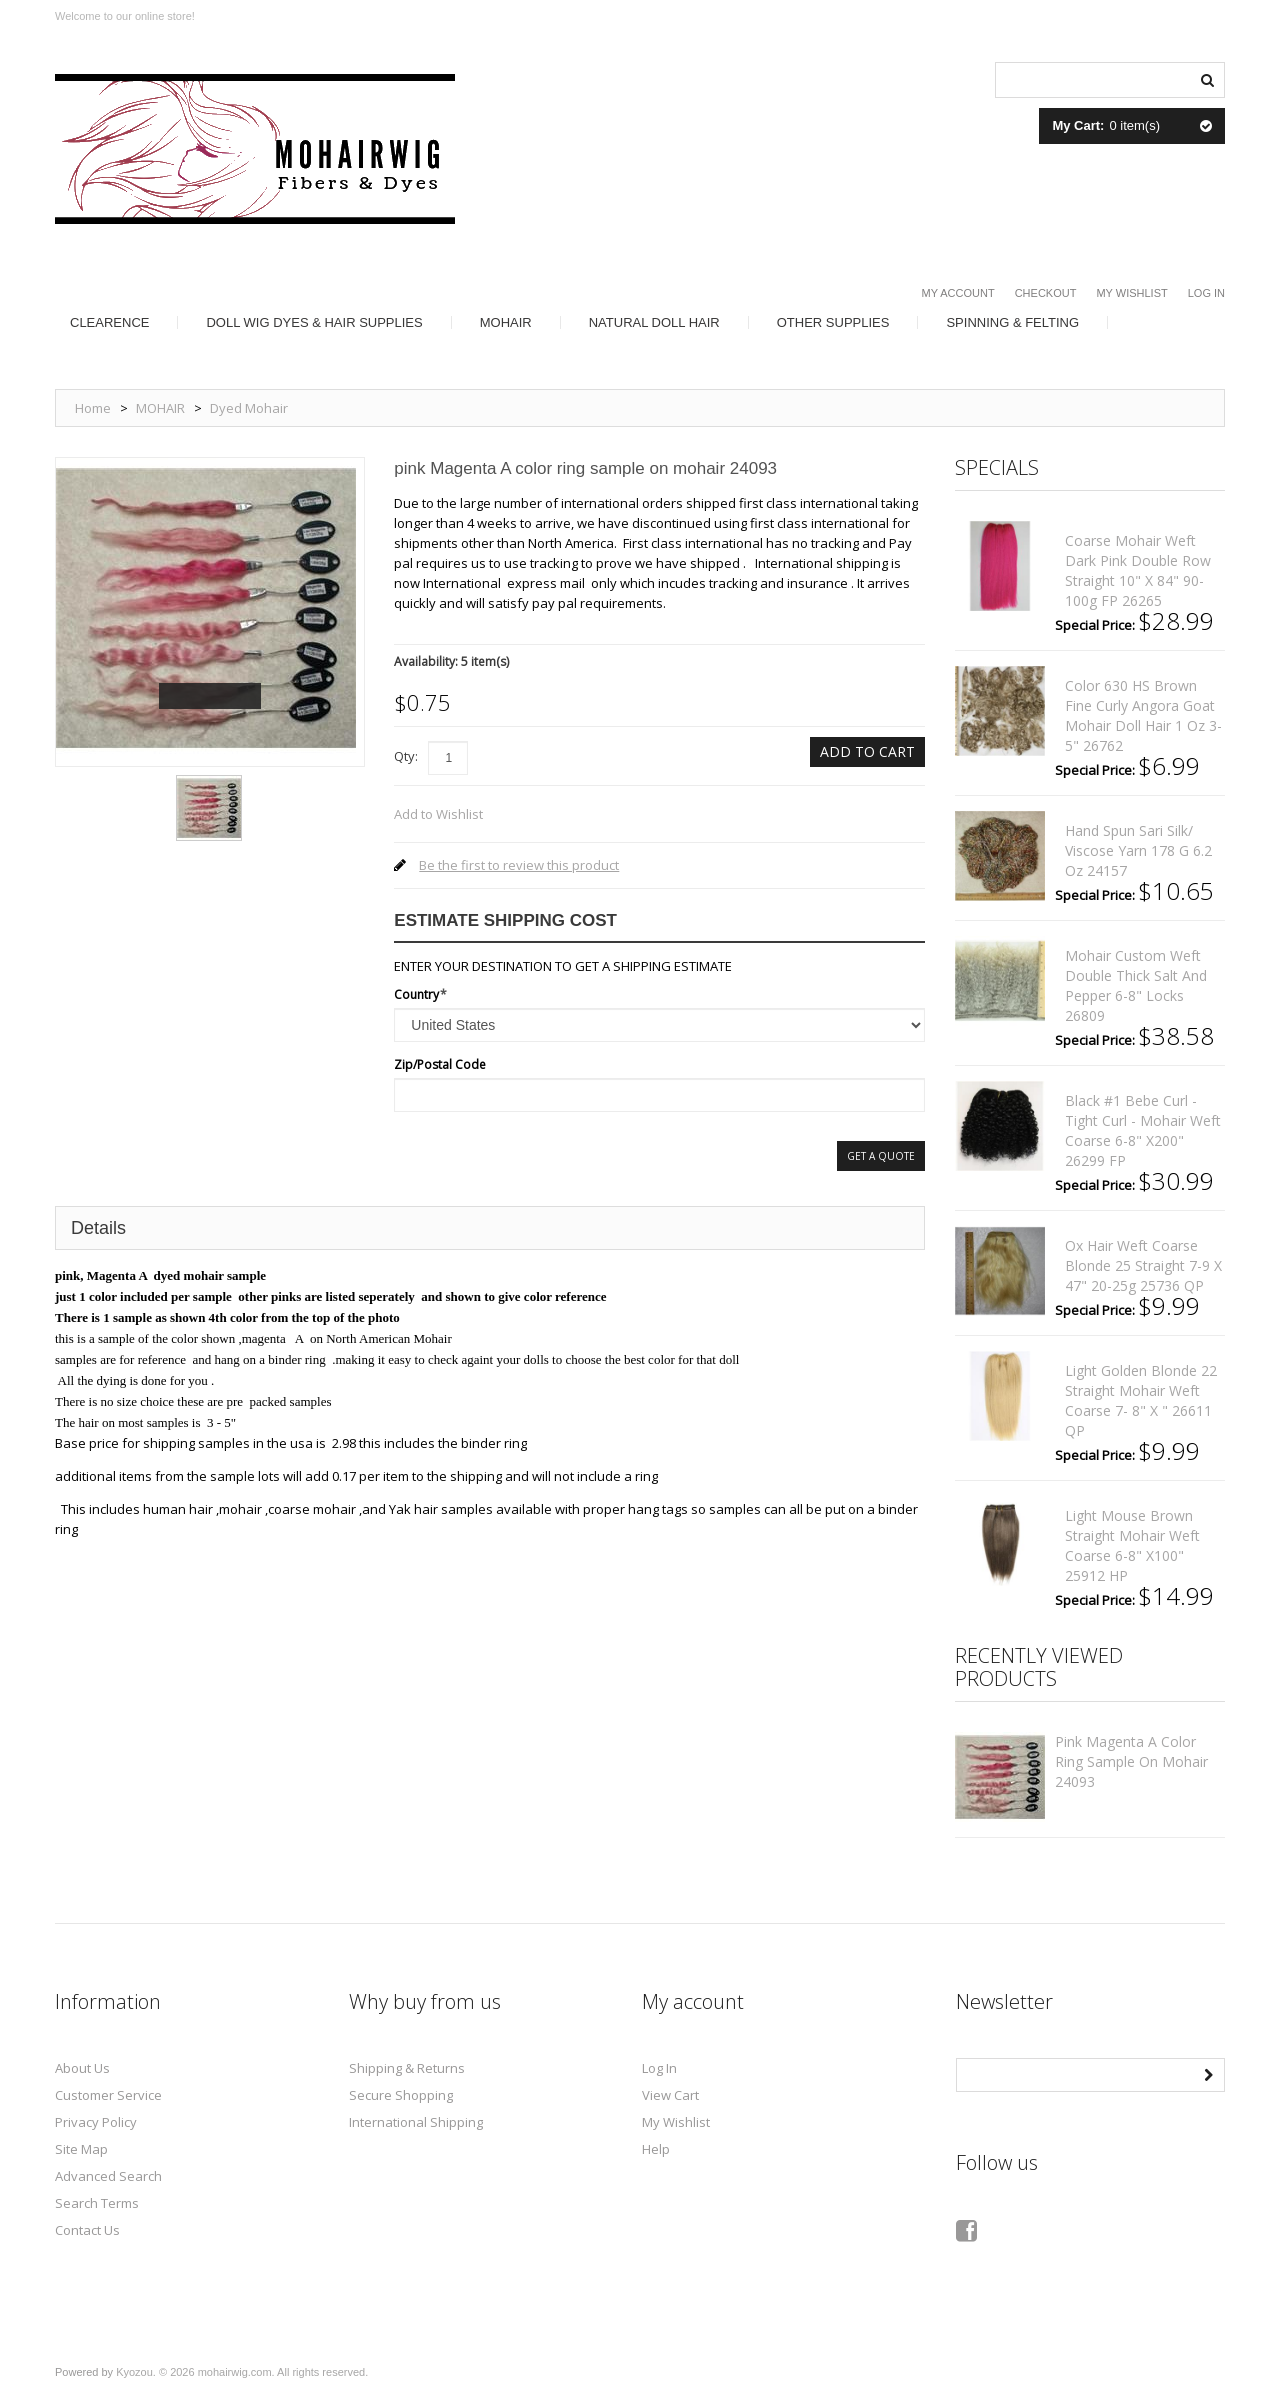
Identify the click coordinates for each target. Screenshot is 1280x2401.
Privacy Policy (96, 2122)
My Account (958, 293)
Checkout (1046, 293)
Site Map (81, 2149)
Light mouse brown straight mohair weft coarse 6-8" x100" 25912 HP (1132, 1545)
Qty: (406, 756)
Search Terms (97, 2203)
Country (416, 994)
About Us (82, 2068)
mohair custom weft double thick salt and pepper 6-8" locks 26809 (1136, 985)
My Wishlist (1131, 293)
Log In (1206, 293)
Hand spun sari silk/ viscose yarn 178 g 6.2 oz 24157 (1138, 850)
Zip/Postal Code (440, 1064)
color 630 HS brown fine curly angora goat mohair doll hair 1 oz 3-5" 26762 (1143, 715)
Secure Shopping (401, 2095)
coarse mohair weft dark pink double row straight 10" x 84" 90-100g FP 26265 (1138, 570)
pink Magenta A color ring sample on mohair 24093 (1131, 1761)
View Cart (670, 2095)
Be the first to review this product (519, 865)
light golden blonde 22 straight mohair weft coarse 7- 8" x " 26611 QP (1141, 1400)
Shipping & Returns (407, 2068)
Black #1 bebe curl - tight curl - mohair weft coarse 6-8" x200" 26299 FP (1143, 1130)
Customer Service (108, 2095)
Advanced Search (108, 2176)
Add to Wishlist (438, 814)
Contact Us (87, 2230)
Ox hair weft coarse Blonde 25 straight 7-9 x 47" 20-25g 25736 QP (1143, 1265)
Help (656, 2149)
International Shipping (416, 2122)
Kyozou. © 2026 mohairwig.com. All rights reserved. (242, 2372)
